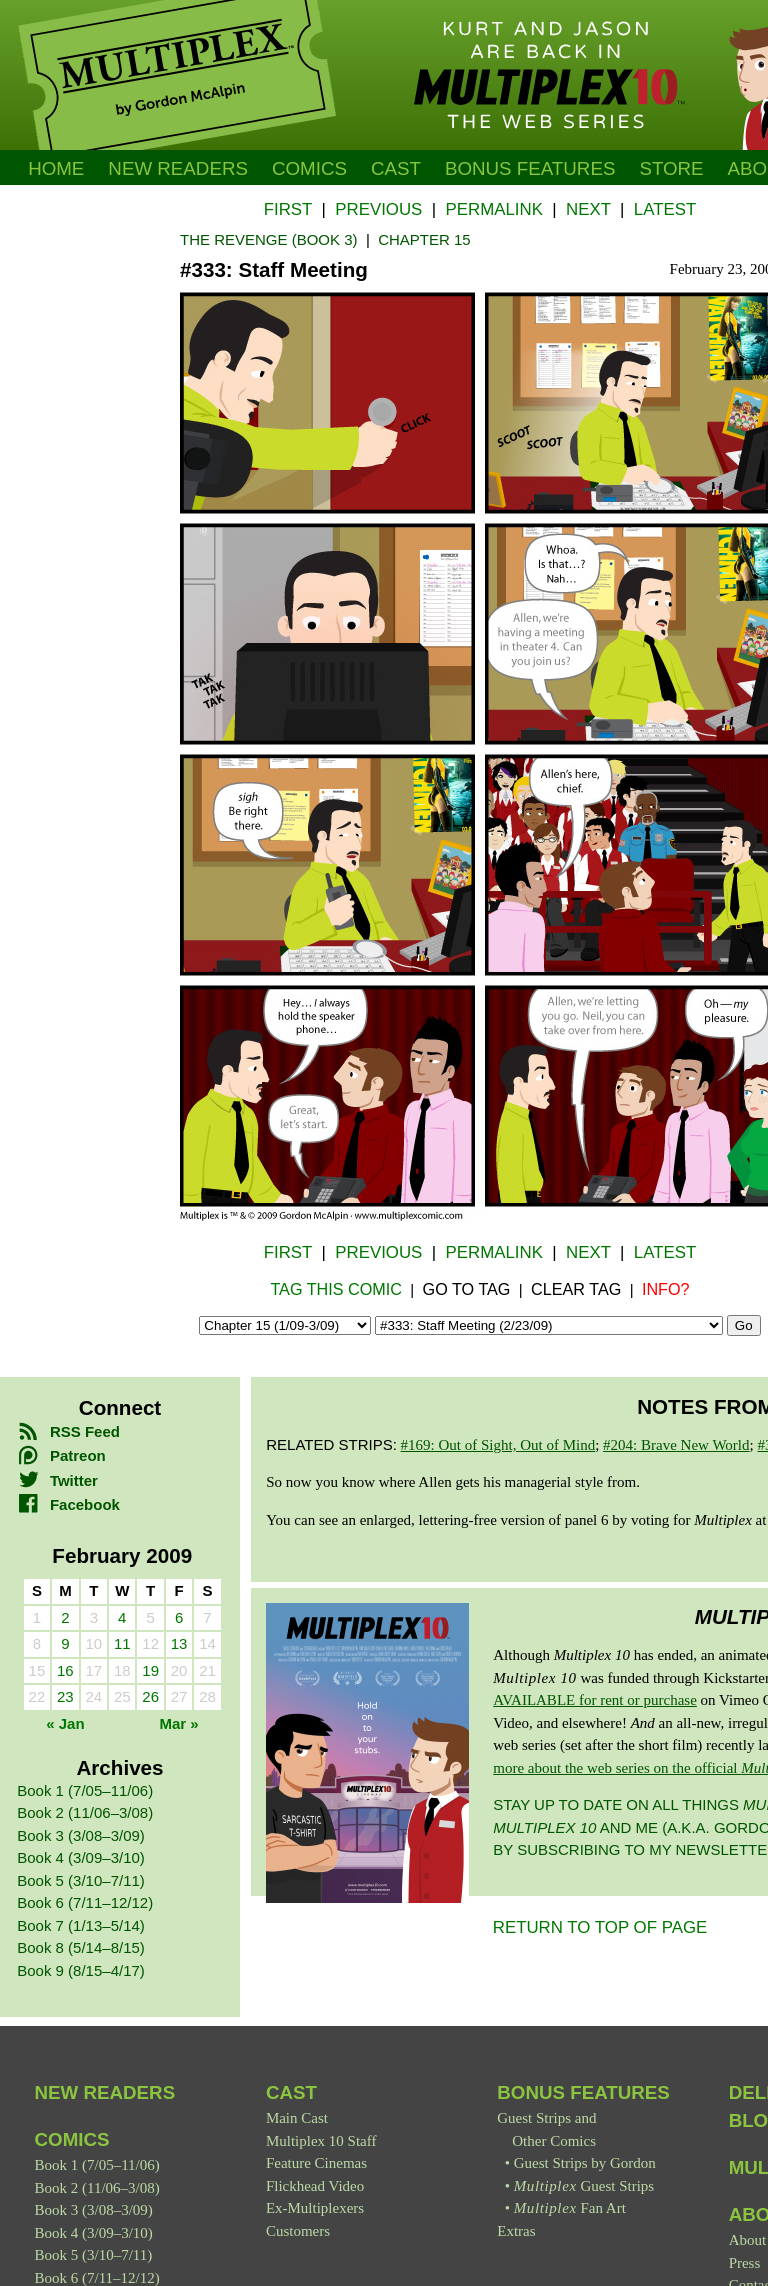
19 (150, 1670)
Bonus (530, 168)
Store (671, 168)
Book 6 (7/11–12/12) (85, 1902)
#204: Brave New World (676, 1445)
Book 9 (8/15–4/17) (81, 1970)
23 (65, 1696)
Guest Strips (584, 2186)
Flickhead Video (315, 2186)
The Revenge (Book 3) (269, 239)
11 (122, 1643)
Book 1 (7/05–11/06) (85, 1790)
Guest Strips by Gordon (585, 2163)
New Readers (178, 168)
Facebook (68, 1504)
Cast (396, 168)
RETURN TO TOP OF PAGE (600, 1927)
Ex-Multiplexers (315, 2208)
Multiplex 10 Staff (321, 2141)
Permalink (493, 209)
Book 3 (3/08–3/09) (81, 1835)
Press (745, 2263)
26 (150, 1696)
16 (65, 1670)
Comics (309, 168)
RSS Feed (68, 1431)
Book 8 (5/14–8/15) (81, 1947)
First (288, 209)
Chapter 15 (424, 239)
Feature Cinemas (316, 2163)
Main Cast (297, 2118)
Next (588, 209)
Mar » (179, 1723)
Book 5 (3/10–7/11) (81, 1880)
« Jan (65, 1723)
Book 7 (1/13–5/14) (81, 1925)
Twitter (57, 1480)
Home (56, 168)
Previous (378, 209)
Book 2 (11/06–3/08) (85, 1812)
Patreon (61, 1455)
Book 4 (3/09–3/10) (81, 1857)
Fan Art (570, 2208)
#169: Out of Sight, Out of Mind (498, 1445)
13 (179, 1643)
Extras (516, 2231)
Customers (298, 2231)
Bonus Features (583, 2092)
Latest (665, 209)
